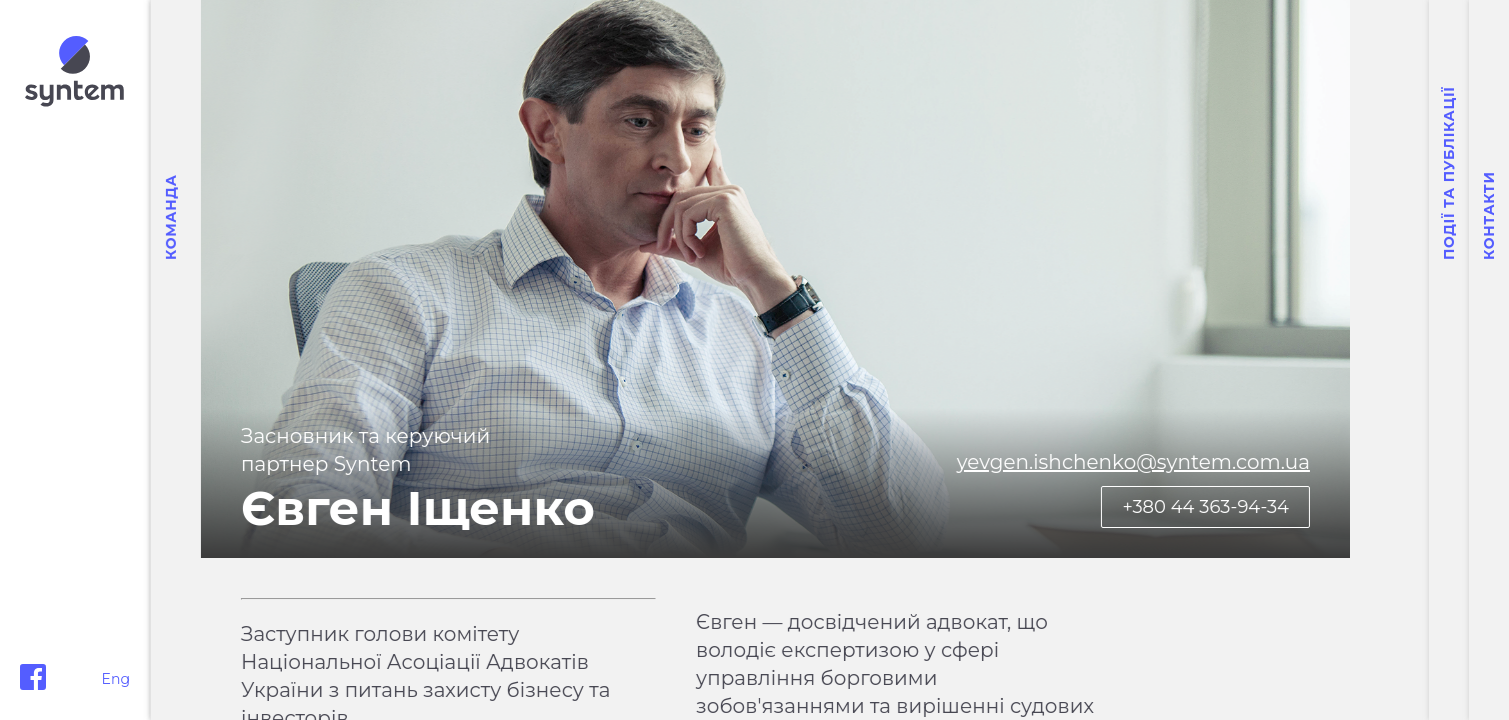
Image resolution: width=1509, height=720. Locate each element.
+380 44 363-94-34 (1284, 507)
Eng (116, 679)
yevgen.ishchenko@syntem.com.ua (1212, 462)
